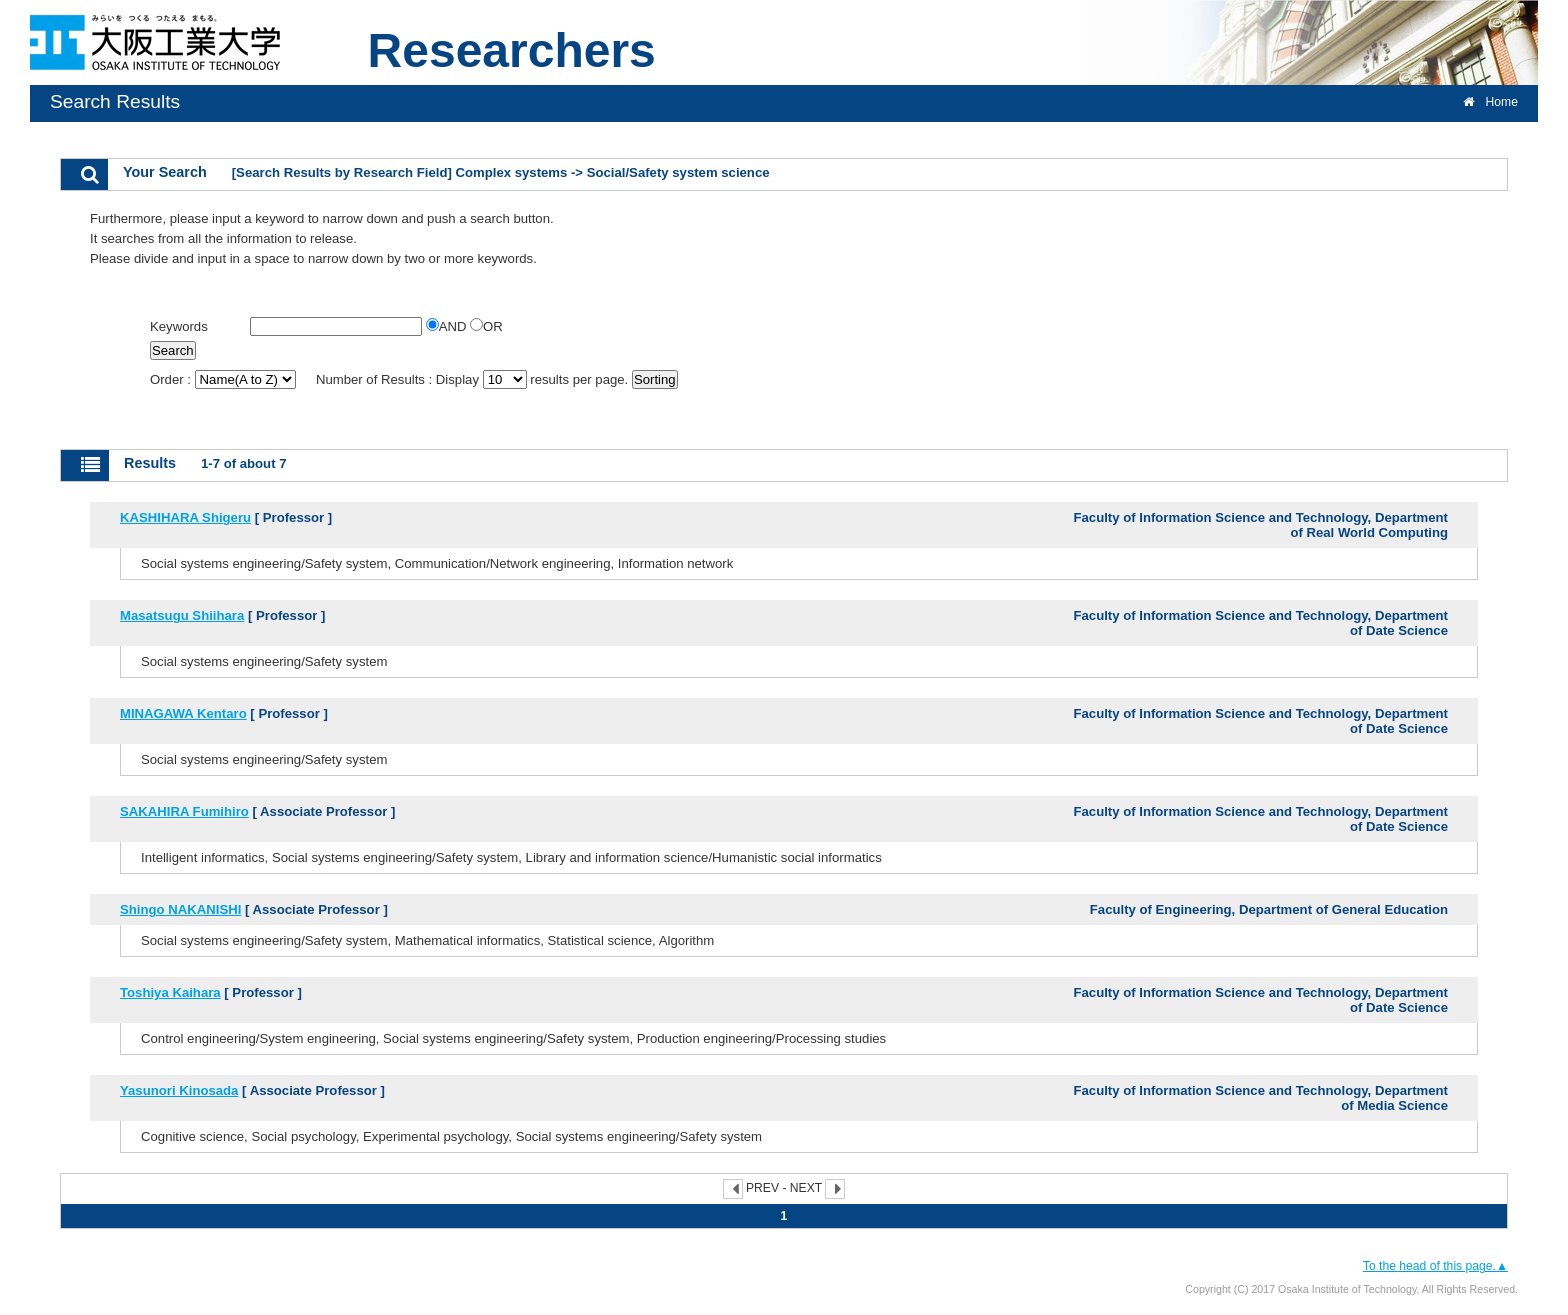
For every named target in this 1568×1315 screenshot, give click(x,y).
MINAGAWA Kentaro (183, 713)
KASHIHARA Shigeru (185, 517)
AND (448, 326)
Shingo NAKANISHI (180, 909)
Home (1490, 102)
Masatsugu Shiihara (182, 615)
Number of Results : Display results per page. (474, 379)
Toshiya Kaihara (170, 992)
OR (486, 326)
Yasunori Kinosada (179, 1090)
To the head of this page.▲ (1435, 1266)
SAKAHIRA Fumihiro (184, 811)
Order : (224, 379)
